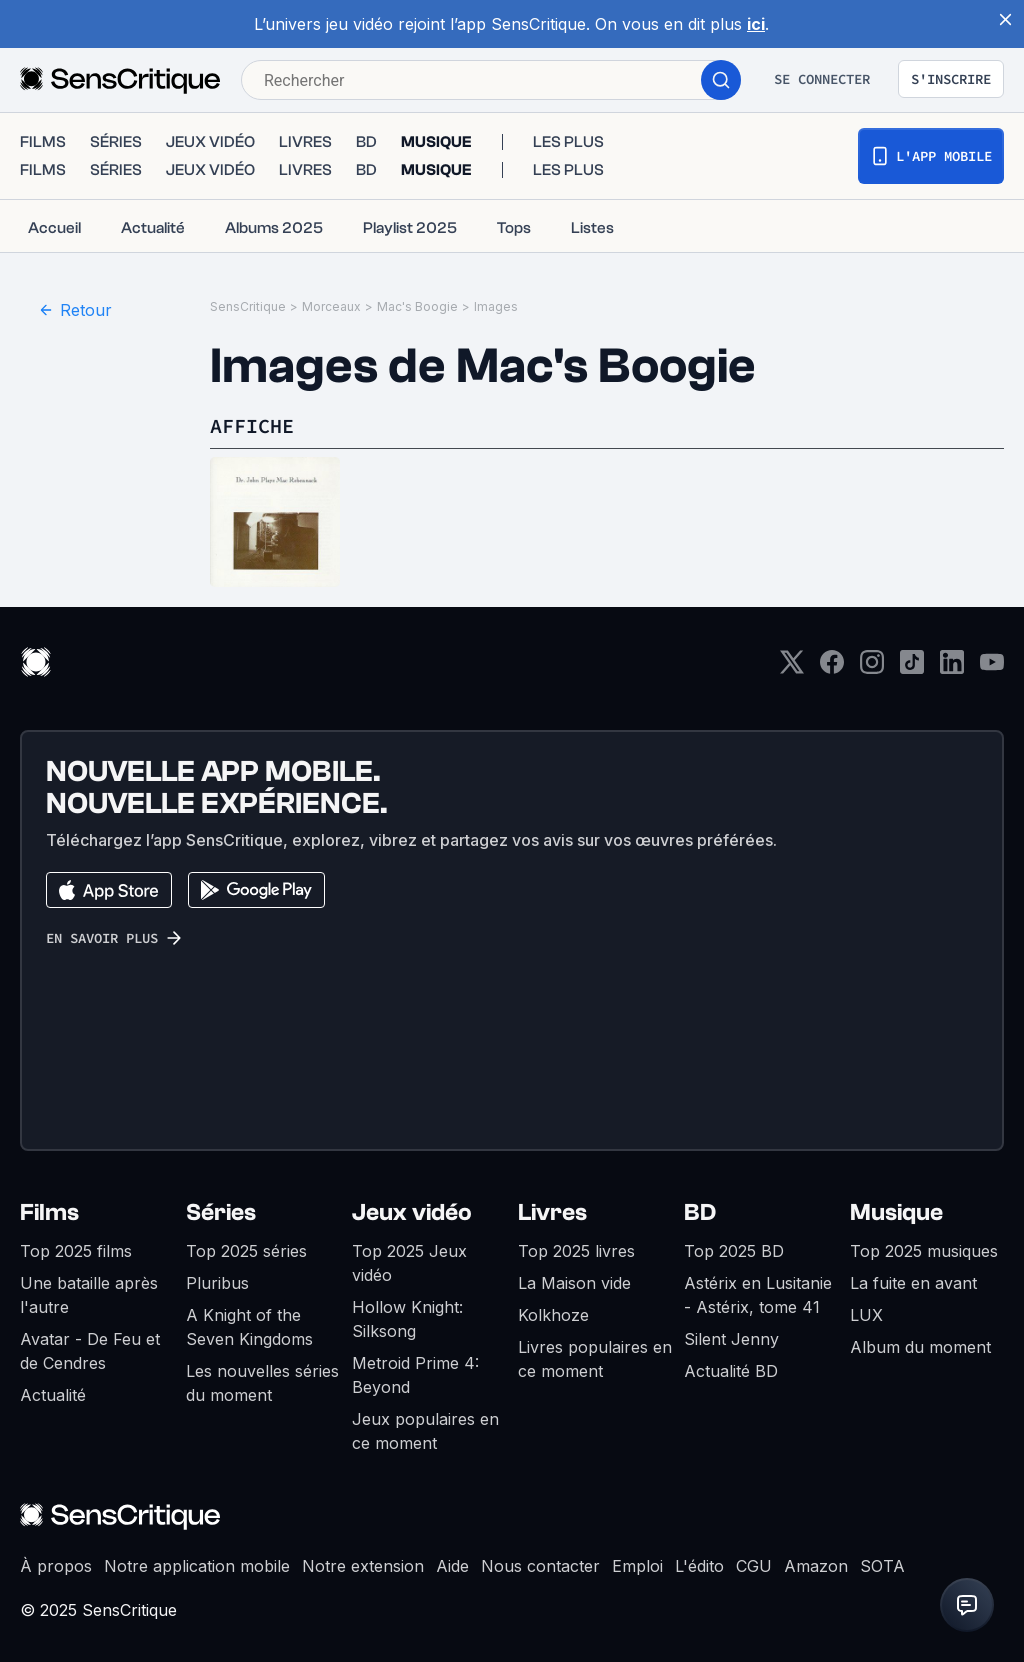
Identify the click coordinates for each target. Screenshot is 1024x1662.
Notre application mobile (197, 1546)
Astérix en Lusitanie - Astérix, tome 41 (758, 1275)
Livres (552, 1192)
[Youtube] (992, 648)
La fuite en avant (913, 1263)
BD (700, 1192)
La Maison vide (574, 1263)
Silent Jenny (731, 1319)
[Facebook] (832, 648)
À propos (56, 1546)
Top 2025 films (76, 1231)
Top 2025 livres (576, 1231)
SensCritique (248, 286)
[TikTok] (912, 648)
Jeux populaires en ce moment (425, 1411)
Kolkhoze (553, 1295)
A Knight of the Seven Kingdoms (249, 1307)
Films (49, 1192)
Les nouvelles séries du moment (262, 1363)
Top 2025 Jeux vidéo (409, 1243)
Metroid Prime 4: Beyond (415, 1355)
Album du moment (920, 1327)
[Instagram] (872, 648)
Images (496, 286)
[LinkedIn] (952, 648)
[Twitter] (792, 648)
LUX (866, 1295)
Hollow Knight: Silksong (407, 1299)
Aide (452, 1546)
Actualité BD (731, 1351)
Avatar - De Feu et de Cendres (90, 1331)
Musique (896, 1192)
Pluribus (217, 1263)
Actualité (53, 1375)
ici (756, 24)
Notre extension (363, 1546)
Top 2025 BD (734, 1231)
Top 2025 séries (246, 1231)
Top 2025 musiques (924, 1231)
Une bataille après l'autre (89, 1275)
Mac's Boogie (417, 286)
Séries (221, 1192)
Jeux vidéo (412, 1192)
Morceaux (331, 286)
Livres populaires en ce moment (595, 1339)
